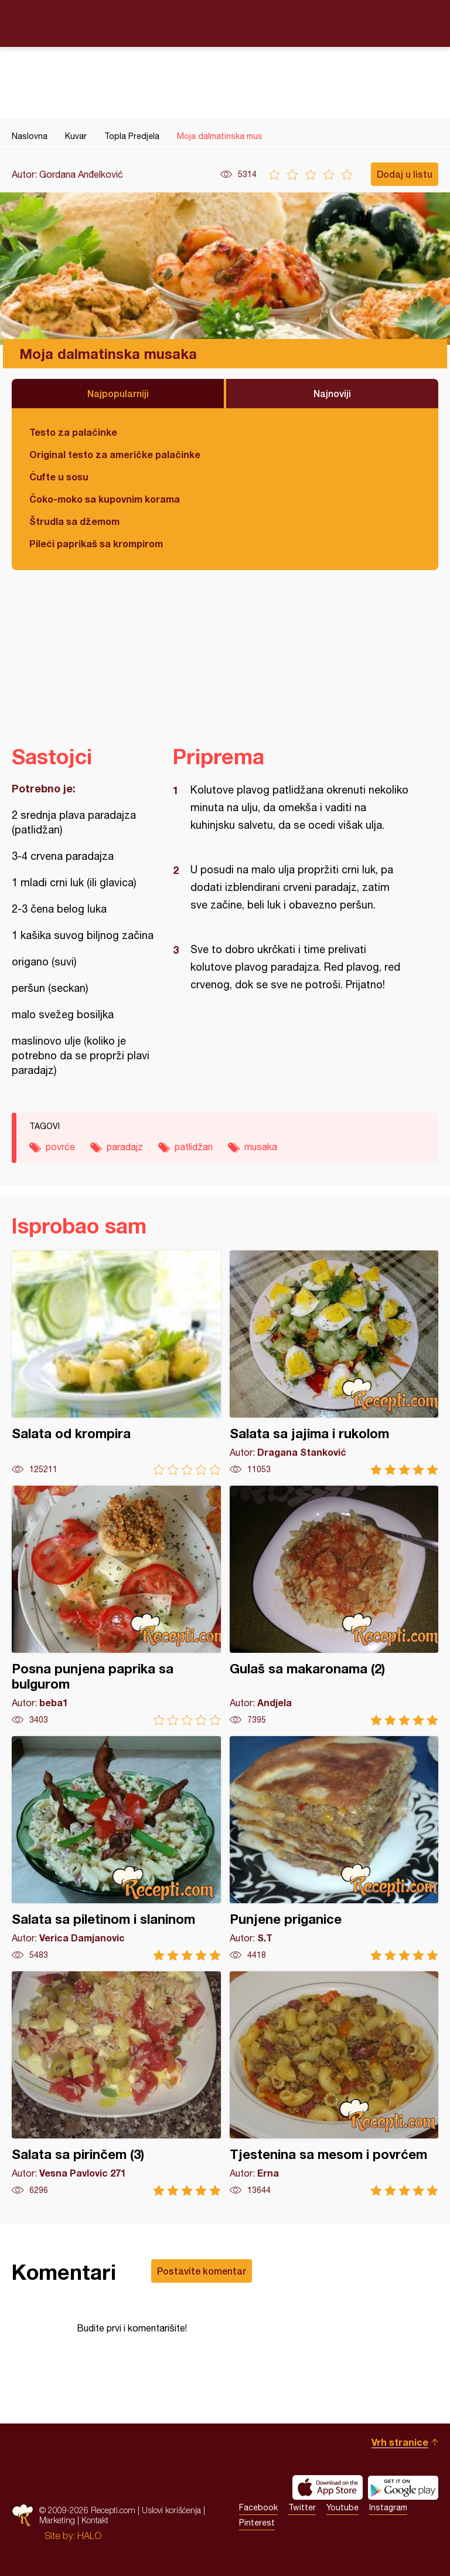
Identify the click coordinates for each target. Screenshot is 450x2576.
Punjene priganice (334, 1848)
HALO (89, 2535)
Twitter (302, 2507)
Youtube (342, 2507)
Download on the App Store (327, 2487)
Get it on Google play (403, 2487)
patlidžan (194, 1146)
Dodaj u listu (404, 173)
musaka (260, 1146)
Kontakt (94, 2520)
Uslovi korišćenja (171, 2510)
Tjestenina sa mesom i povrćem (334, 2083)
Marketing (57, 2520)
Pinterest (257, 2522)
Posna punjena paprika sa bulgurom (116, 1606)
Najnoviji (332, 393)
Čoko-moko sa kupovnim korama (104, 498)
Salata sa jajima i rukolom (334, 1362)
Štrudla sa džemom (74, 521)
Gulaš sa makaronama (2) (334, 1606)
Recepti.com (225, 23)
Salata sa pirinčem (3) (116, 2083)
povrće (60, 1146)
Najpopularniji (118, 393)
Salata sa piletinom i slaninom (116, 1848)
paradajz (125, 1146)
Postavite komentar (201, 2270)
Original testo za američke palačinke (114, 454)
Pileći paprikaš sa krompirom (96, 543)
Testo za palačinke (73, 432)
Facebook (258, 2507)
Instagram (388, 2507)
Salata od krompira (116, 1362)
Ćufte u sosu (58, 476)
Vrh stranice (399, 2442)
